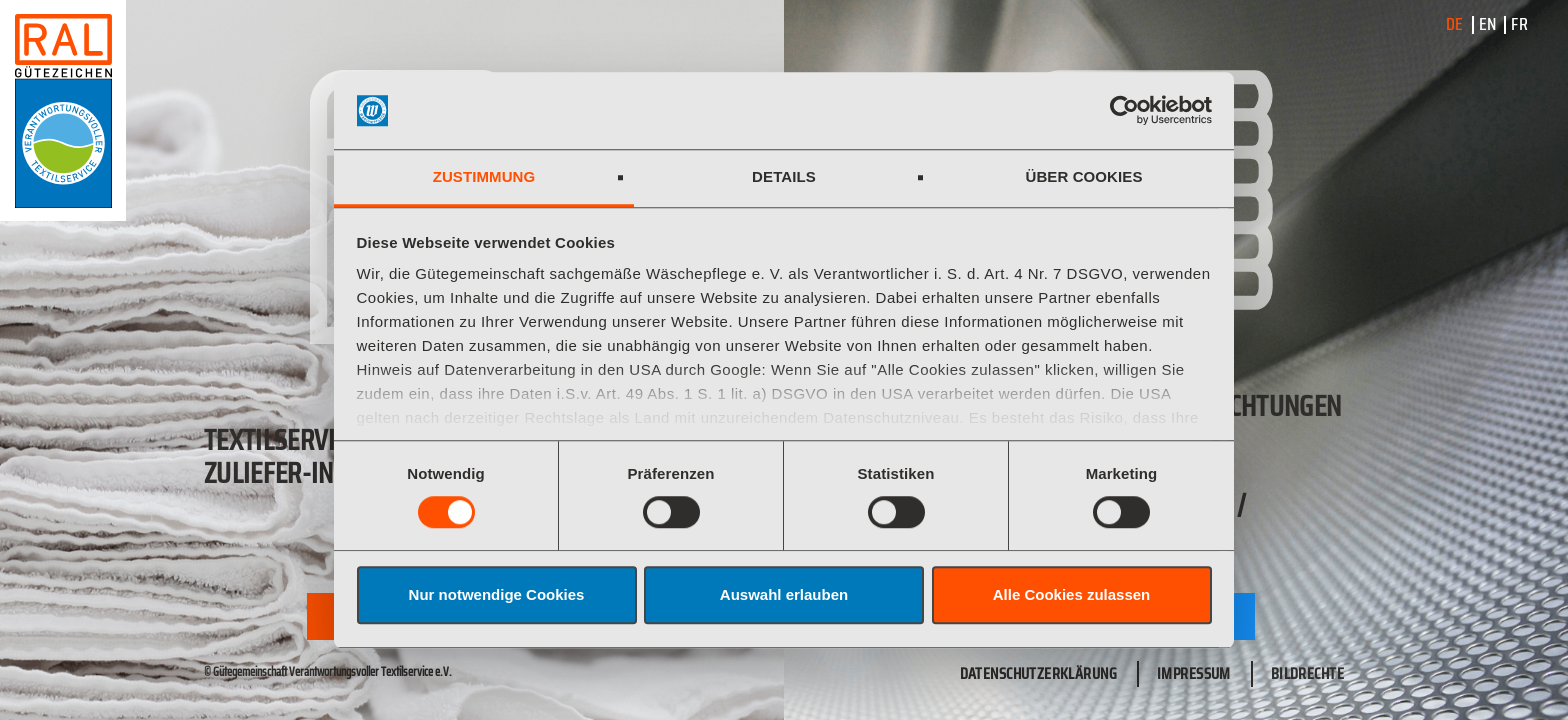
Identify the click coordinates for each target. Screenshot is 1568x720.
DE (1455, 24)
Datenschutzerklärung (1038, 673)
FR (1519, 24)
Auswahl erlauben (784, 594)
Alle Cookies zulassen (1072, 594)
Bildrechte (1307, 673)
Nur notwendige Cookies (497, 594)
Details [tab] (784, 176)
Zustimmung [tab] (484, 176)
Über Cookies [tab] (1083, 176)
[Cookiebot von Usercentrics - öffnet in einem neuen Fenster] (1124, 111)
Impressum (1194, 673)
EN (1488, 24)
